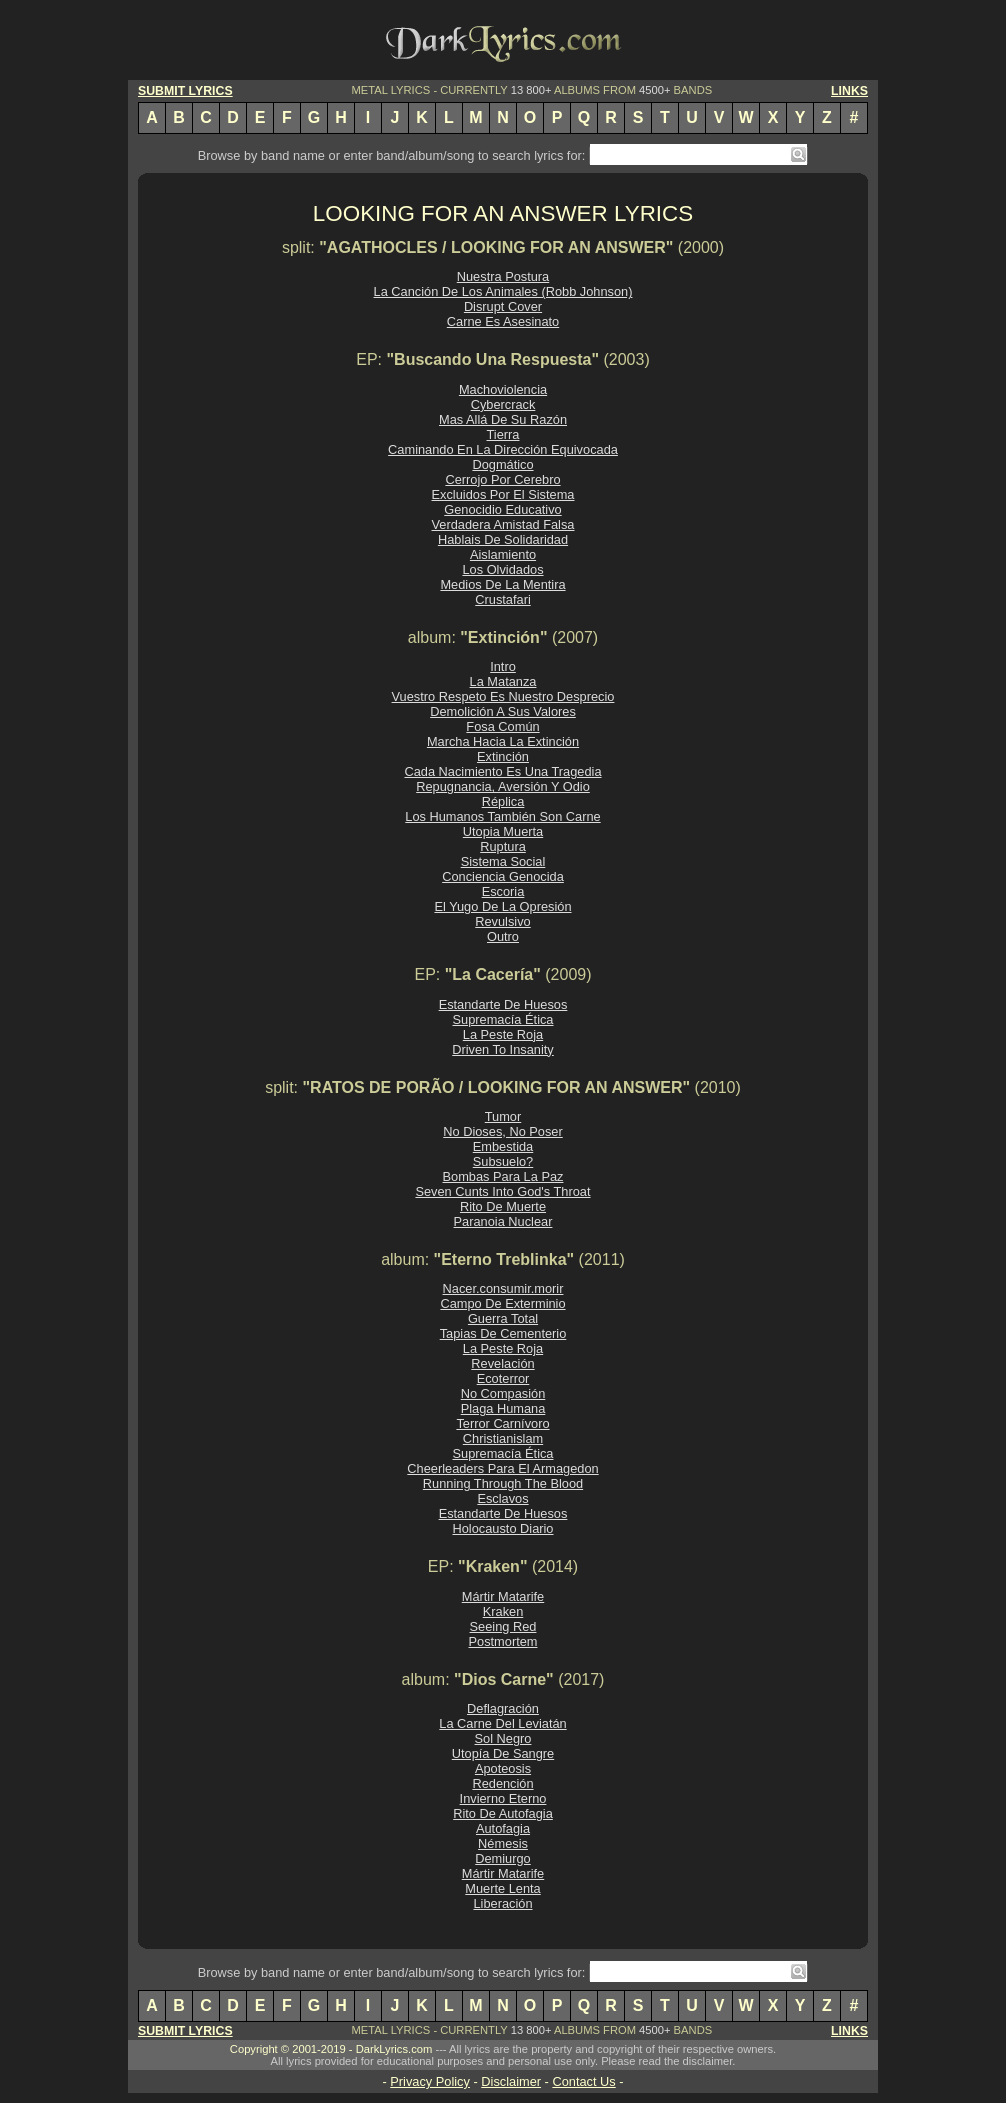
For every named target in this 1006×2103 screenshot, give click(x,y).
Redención (502, 1783)
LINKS (849, 91)
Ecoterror (503, 1378)
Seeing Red (503, 1626)
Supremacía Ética (502, 1019)
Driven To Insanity (502, 1049)
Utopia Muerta (503, 831)
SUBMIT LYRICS (185, 91)
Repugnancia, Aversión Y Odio (503, 786)
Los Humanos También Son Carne (502, 816)
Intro (503, 666)
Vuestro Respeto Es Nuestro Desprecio (503, 696)
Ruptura (503, 846)
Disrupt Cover (503, 306)
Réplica (503, 801)
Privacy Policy (430, 2081)
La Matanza (503, 681)
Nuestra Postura (503, 276)
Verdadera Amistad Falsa (503, 524)
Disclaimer (511, 2081)
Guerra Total (503, 1318)
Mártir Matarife (503, 1596)
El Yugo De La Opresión (502, 906)
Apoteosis (503, 1768)
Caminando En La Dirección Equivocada (503, 449)
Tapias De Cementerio (503, 1333)
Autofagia (503, 1828)
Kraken (503, 1611)
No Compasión (503, 1393)
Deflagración (503, 1708)
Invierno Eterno (503, 1798)
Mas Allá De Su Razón (503, 419)
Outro (503, 936)
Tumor (503, 1116)
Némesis (503, 1843)
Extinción (503, 756)
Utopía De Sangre (503, 1753)
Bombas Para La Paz (503, 1176)
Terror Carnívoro (502, 1423)
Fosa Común (502, 726)
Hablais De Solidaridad (503, 539)
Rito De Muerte (503, 1206)
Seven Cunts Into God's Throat (502, 1191)
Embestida (503, 1146)
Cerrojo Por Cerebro (502, 479)
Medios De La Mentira (502, 584)
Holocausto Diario (502, 1528)
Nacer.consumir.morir (503, 1288)
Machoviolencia (503, 389)
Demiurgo (502, 1858)
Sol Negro (503, 1738)
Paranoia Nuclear (503, 1221)
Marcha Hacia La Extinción (503, 741)
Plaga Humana (503, 1408)
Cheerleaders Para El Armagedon (502, 1468)
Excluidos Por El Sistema (503, 494)
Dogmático (502, 464)
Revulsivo (502, 921)
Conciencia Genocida (503, 876)
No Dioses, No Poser (502, 1131)
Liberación (502, 1903)
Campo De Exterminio (502, 1303)
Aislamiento (503, 554)
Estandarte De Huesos (503, 1004)
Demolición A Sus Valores (503, 711)
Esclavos (502, 1498)
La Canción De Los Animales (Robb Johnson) (503, 291)
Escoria (503, 891)
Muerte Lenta (502, 1888)
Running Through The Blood (503, 1483)
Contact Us (583, 2081)
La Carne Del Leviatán (502, 1723)
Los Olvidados (502, 569)
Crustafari (502, 599)
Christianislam (503, 1438)
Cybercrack (503, 404)
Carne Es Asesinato (503, 321)
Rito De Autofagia (503, 1813)
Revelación (502, 1363)
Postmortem (503, 1641)
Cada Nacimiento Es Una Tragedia (502, 771)
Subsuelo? (503, 1161)
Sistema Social (503, 861)
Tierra (503, 434)
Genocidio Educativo (502, 509)
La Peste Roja (503, 1034)
